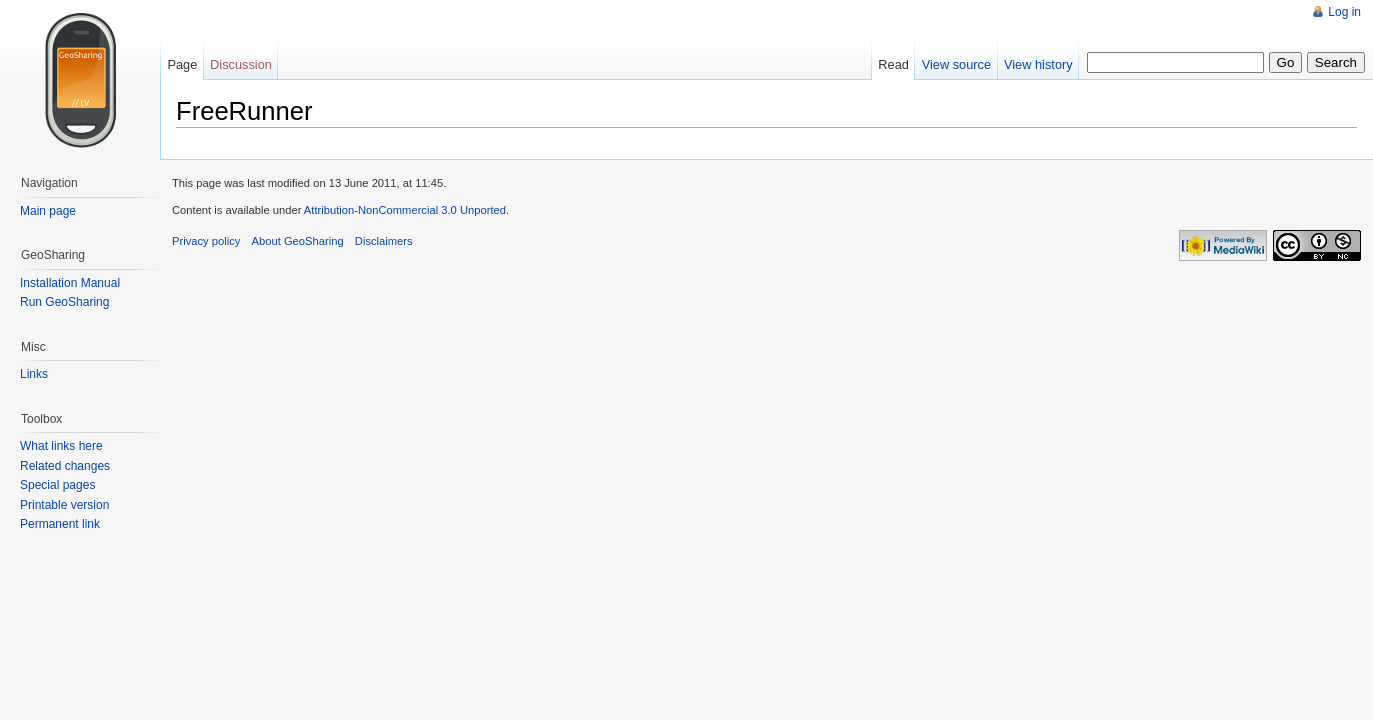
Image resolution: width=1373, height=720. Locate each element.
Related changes (65, 466)
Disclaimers (384, 241)
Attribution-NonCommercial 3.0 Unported (405, 210)
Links (34, 374)
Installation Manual (70, 283)
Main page (48, 211)
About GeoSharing (298, 241)
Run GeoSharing (64, 302)
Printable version (64, 505)
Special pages (57, 485)
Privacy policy (206, 241)
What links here (61, 446)
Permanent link (60, 524)
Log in (1344, 12)
